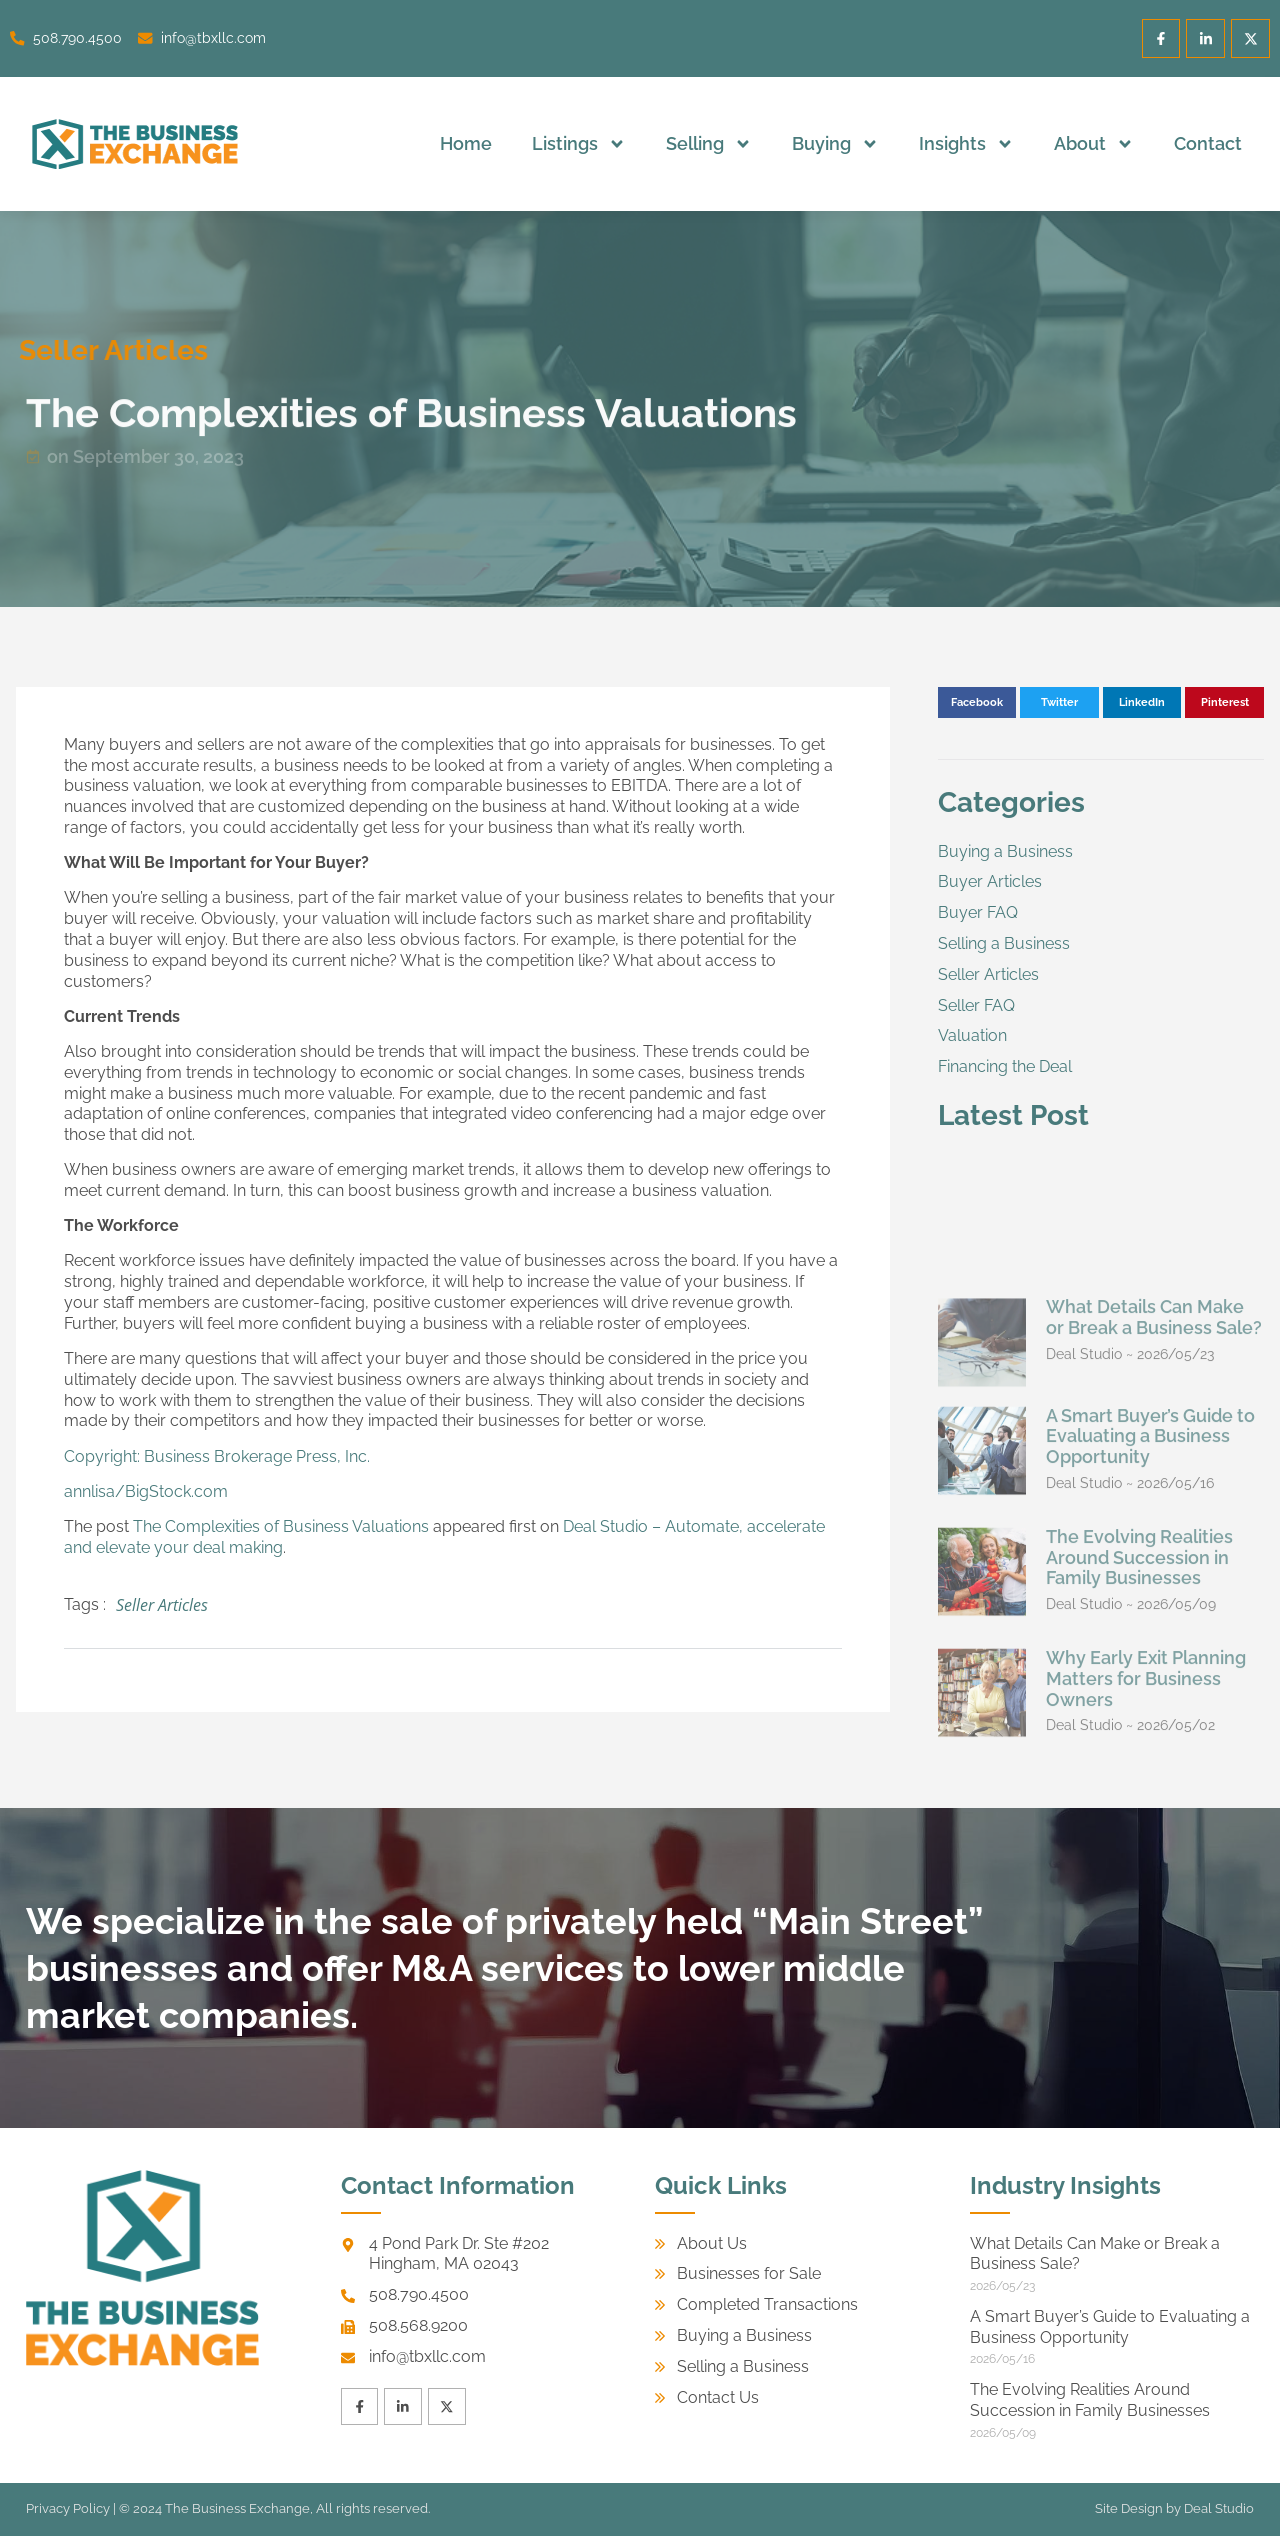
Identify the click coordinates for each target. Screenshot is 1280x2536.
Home (466, 143)
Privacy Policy (68, 2508)
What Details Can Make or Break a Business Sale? (1154, 1596)
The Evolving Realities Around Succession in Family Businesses (1139, 1835)
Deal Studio (1219, 2508)
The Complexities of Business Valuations (281, 1526)
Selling (709, 144)
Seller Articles (162, 1605)
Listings (579, 144)
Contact (1208, 143)
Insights (966, 144)
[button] (977, 703)
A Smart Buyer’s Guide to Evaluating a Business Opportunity (1150, 1714)
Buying (835, 144)
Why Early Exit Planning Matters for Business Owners (1146, 1957)
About (1094, 144)
